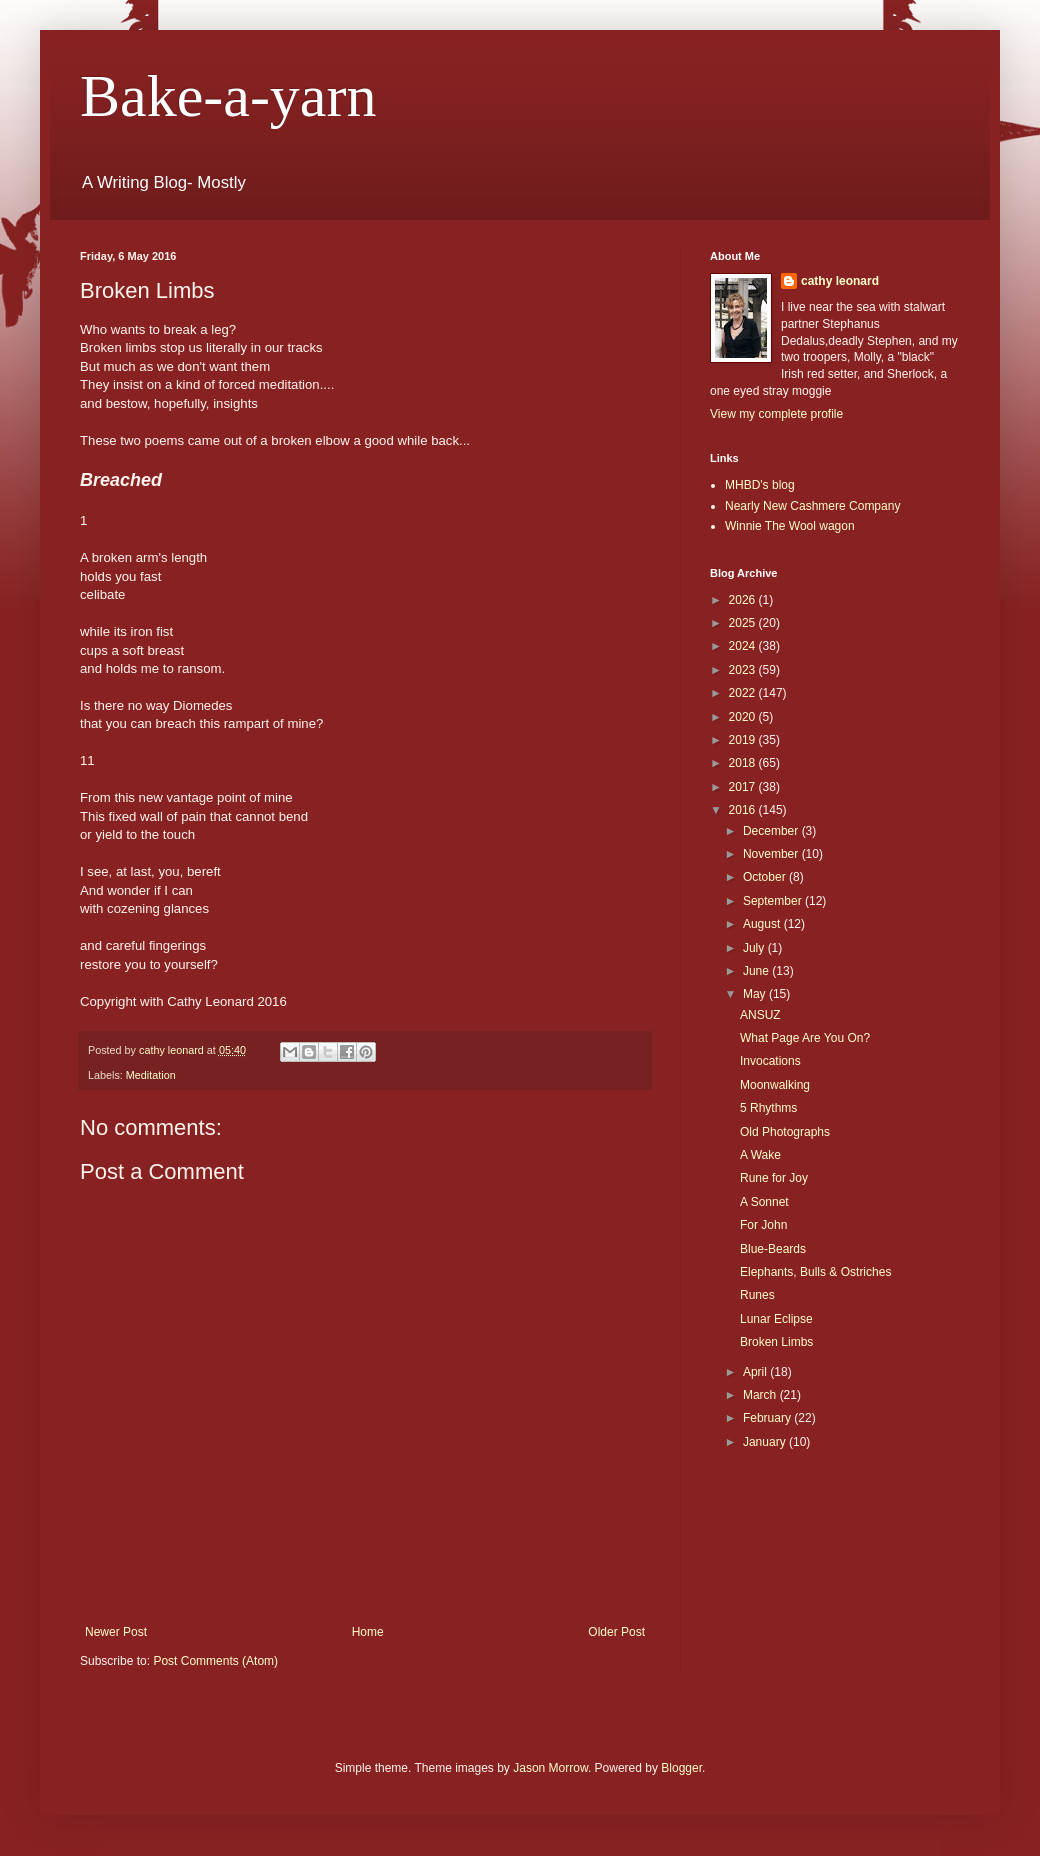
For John (763, 1225)
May (756, 994)
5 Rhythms (768, 1108)
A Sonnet (764, 1202)
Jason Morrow (550, 1768)
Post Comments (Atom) (215, 1661)
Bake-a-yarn (228, 96)
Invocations (770, 1061)
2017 (744, 787)
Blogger (681, 1768)
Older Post (616, 1632)
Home (368, 1632)
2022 (744, 693)
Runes (757, 1295)
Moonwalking (775, 1085)
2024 (744, 646)
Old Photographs (785, 1132)
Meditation (151, 1075)
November (772, 854)
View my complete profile (776, 414)
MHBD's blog (760, 485)
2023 (744, 670)
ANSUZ (760, 1015)
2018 (744, 763)
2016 (744, 810)
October (766, 877)
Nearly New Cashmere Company (812, 506)
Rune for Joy (774, 1178)
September (774, 901)
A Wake (760, 1155)
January (766, 1442)
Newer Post (116, 1632)
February (768, 1418)
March (761, 1395)
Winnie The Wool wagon (790, 526)
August (763, 924)
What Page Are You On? (805, 1038)
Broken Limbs (776, 1342)
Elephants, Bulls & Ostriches (815, 1272)
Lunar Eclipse (776, 1319)
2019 (744, 740)
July (755, 948)
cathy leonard (840, 281)
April (756, 1372)
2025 (744, 623)
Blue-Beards (773, 1249)
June (757, 971)
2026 (744, 600)
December (772, 831)
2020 (744, 717)
